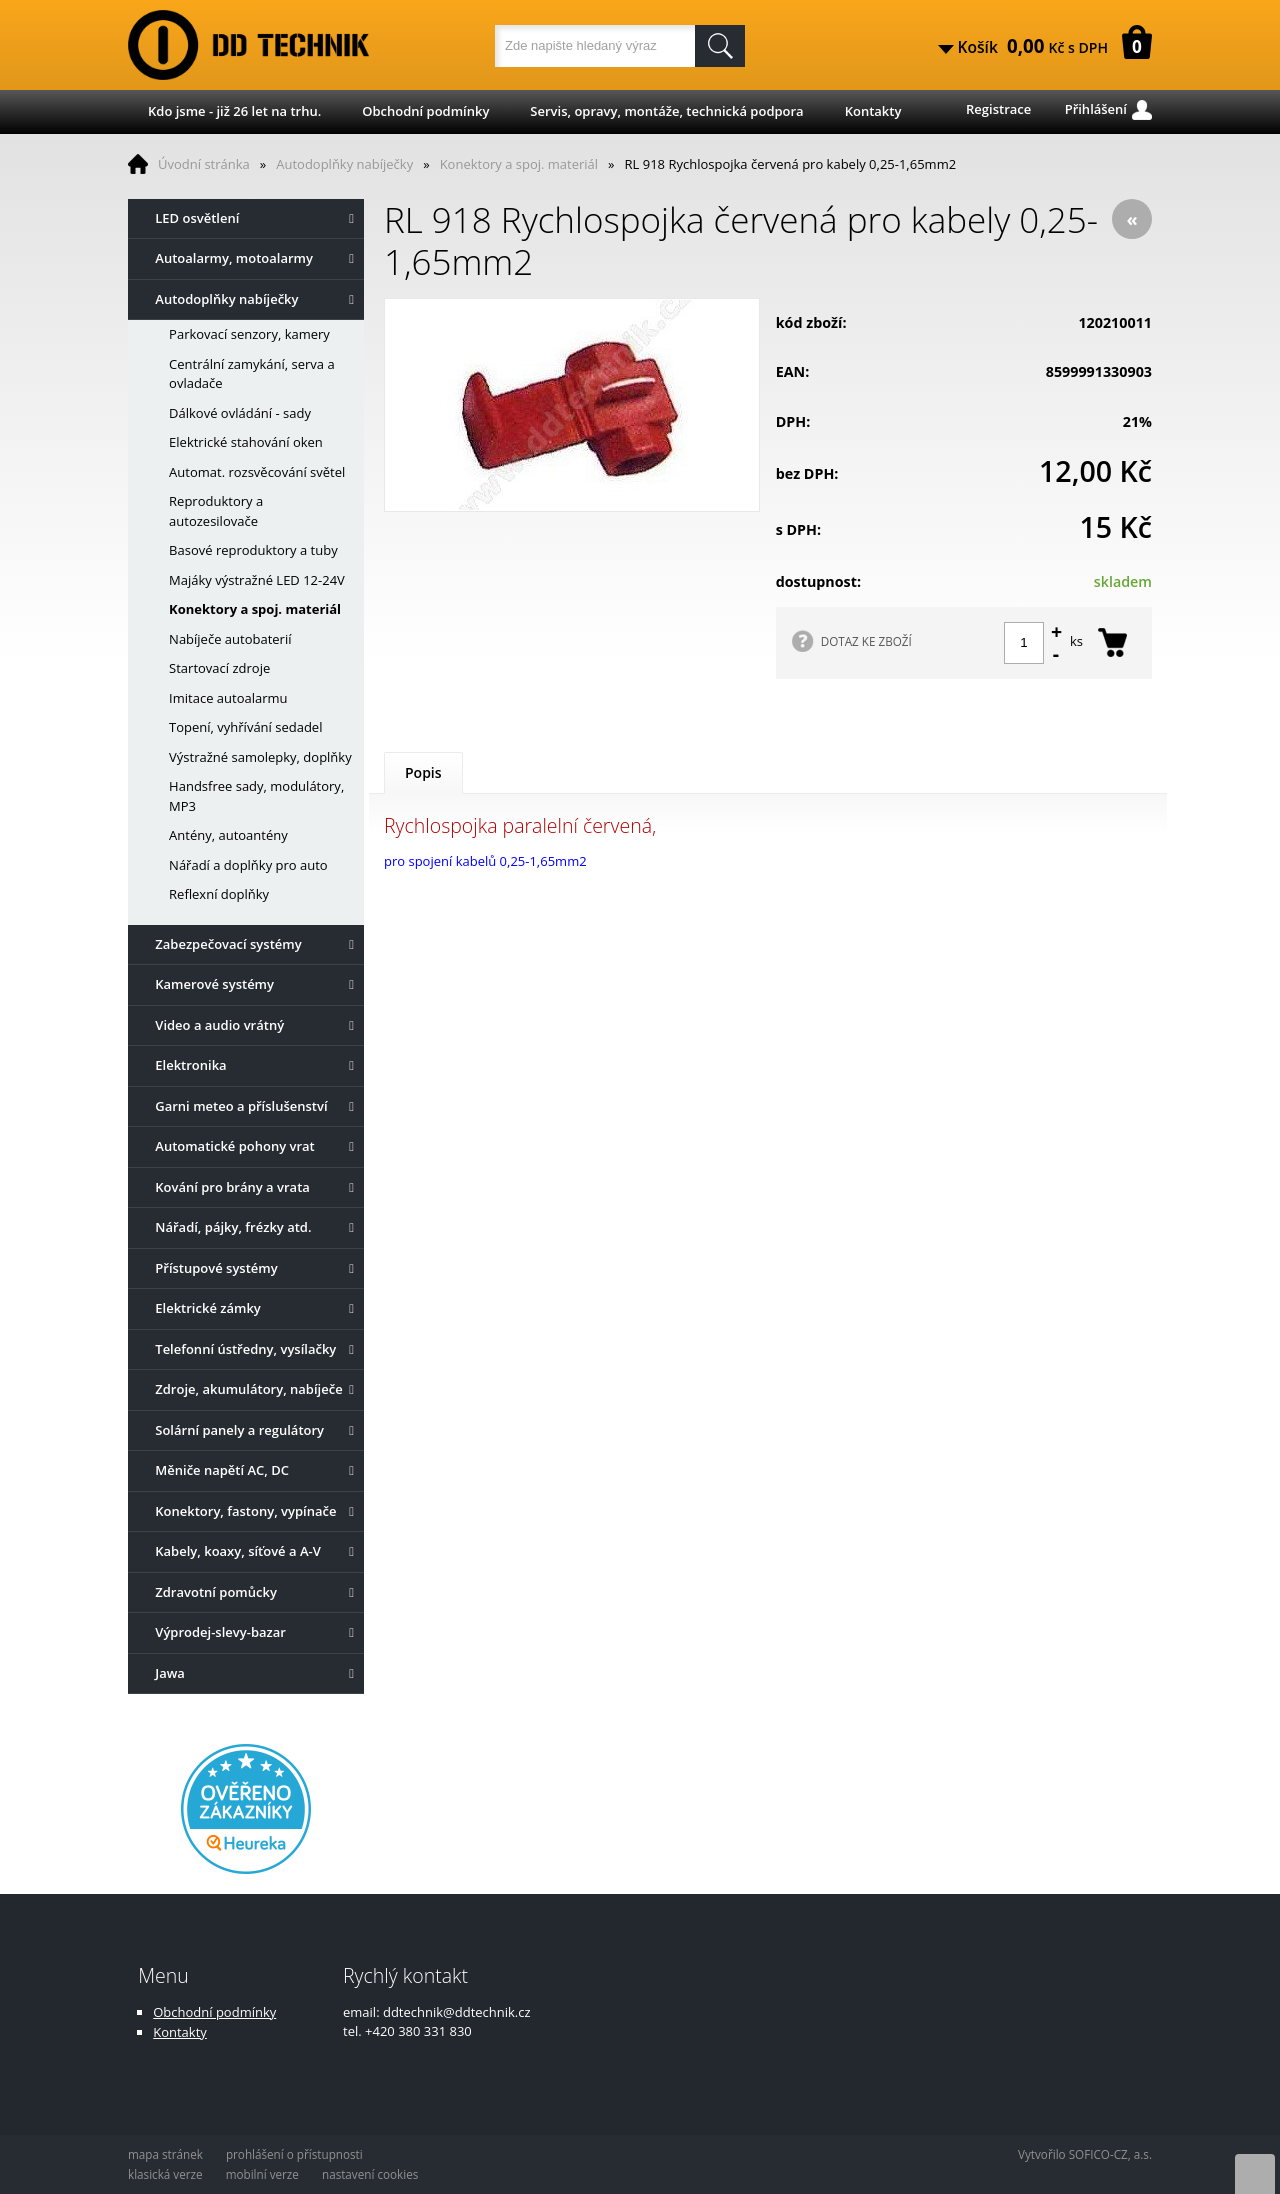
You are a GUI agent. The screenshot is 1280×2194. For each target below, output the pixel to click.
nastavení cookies (370, 2174)
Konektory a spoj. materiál (519, 164)
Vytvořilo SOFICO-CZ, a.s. (1085, 2154)
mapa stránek (165, 2154)
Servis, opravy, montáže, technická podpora (666, 111)
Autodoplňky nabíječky (344, 164)
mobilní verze (262, 2174)
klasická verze (165, 2174)
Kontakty (873, 111)
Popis (423, 772)
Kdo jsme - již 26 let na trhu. (234, 111)
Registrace (998, 109)
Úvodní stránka (204, 164)
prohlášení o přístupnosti (294, 2154)
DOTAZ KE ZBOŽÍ (866, 641)
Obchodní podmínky (425, 111)
